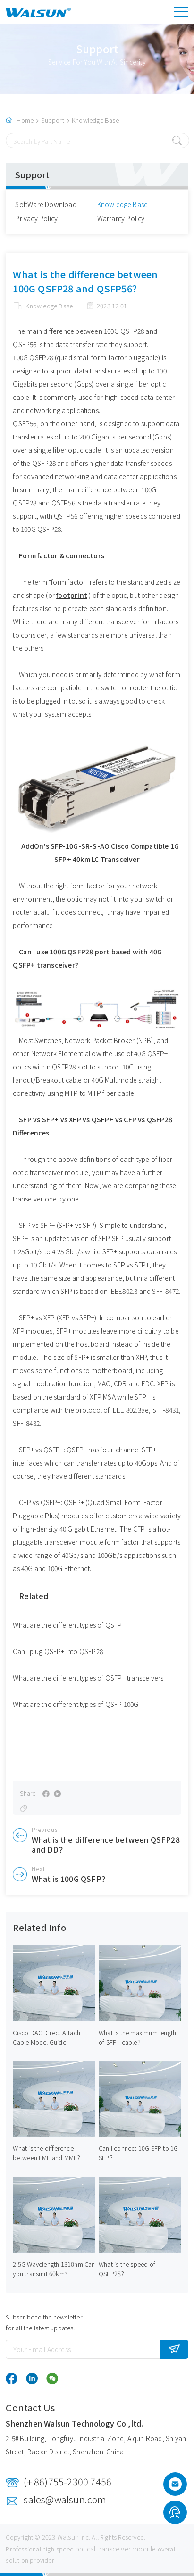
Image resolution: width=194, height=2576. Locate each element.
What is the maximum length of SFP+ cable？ (137, 2037)
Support (52, 120)
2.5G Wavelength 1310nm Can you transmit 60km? (54, 2269)
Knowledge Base (95, 120)
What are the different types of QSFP (67, 1625)
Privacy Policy (36, 218)
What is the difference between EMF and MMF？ (48, 2153)
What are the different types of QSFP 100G (75, 1704)
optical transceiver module (115, 2548)
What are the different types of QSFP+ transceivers (88, 1677)
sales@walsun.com (65, 2499)
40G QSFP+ (151, 1053)
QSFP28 (64, 1066)
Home (25, 120)
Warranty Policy (121, 218)
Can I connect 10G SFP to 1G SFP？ (138, 2153)
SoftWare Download (45, 204)
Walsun (68, 2537)
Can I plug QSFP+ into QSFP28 (58, 1651)
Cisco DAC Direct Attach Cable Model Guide (46, 2037)
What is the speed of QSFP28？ (127, 2269)
